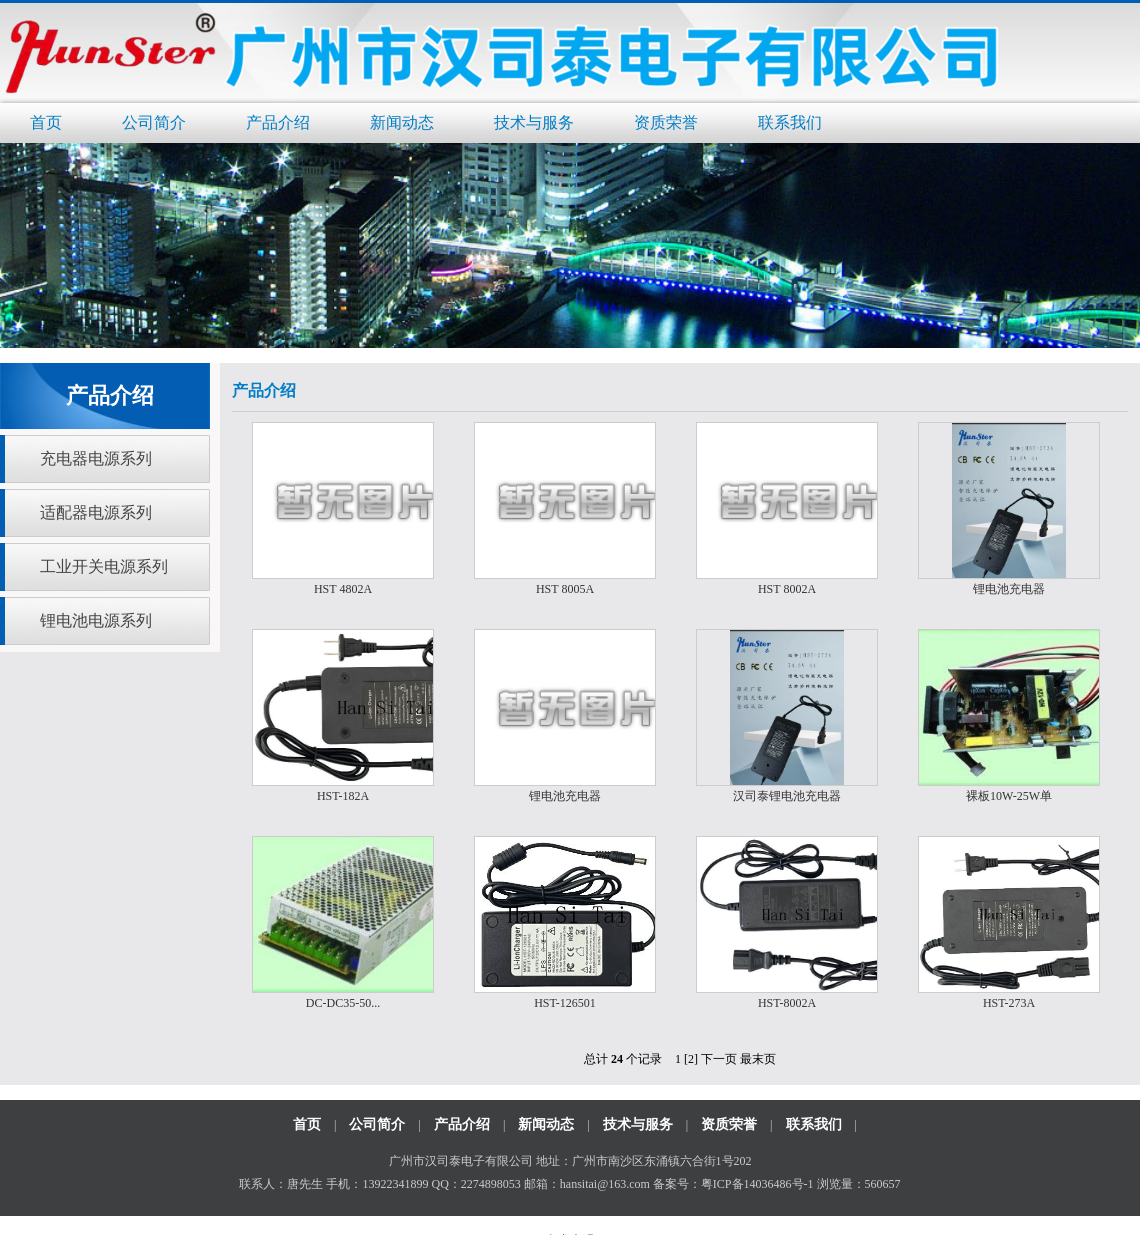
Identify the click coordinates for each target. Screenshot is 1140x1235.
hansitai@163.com (605, 1184)
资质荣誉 (666, 122)
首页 (46, 122)
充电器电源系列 (96, 458)
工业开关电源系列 (104, 566)
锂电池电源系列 (96, 620)
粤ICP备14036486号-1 (757, 1184)
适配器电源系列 (96, 512)
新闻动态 (402, 122)
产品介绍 (278, 122)
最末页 (758, 1059)
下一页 (719, 1059)
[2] (691, 1059)
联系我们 (790, 122)
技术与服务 (534, 122)
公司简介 (154, 122)
